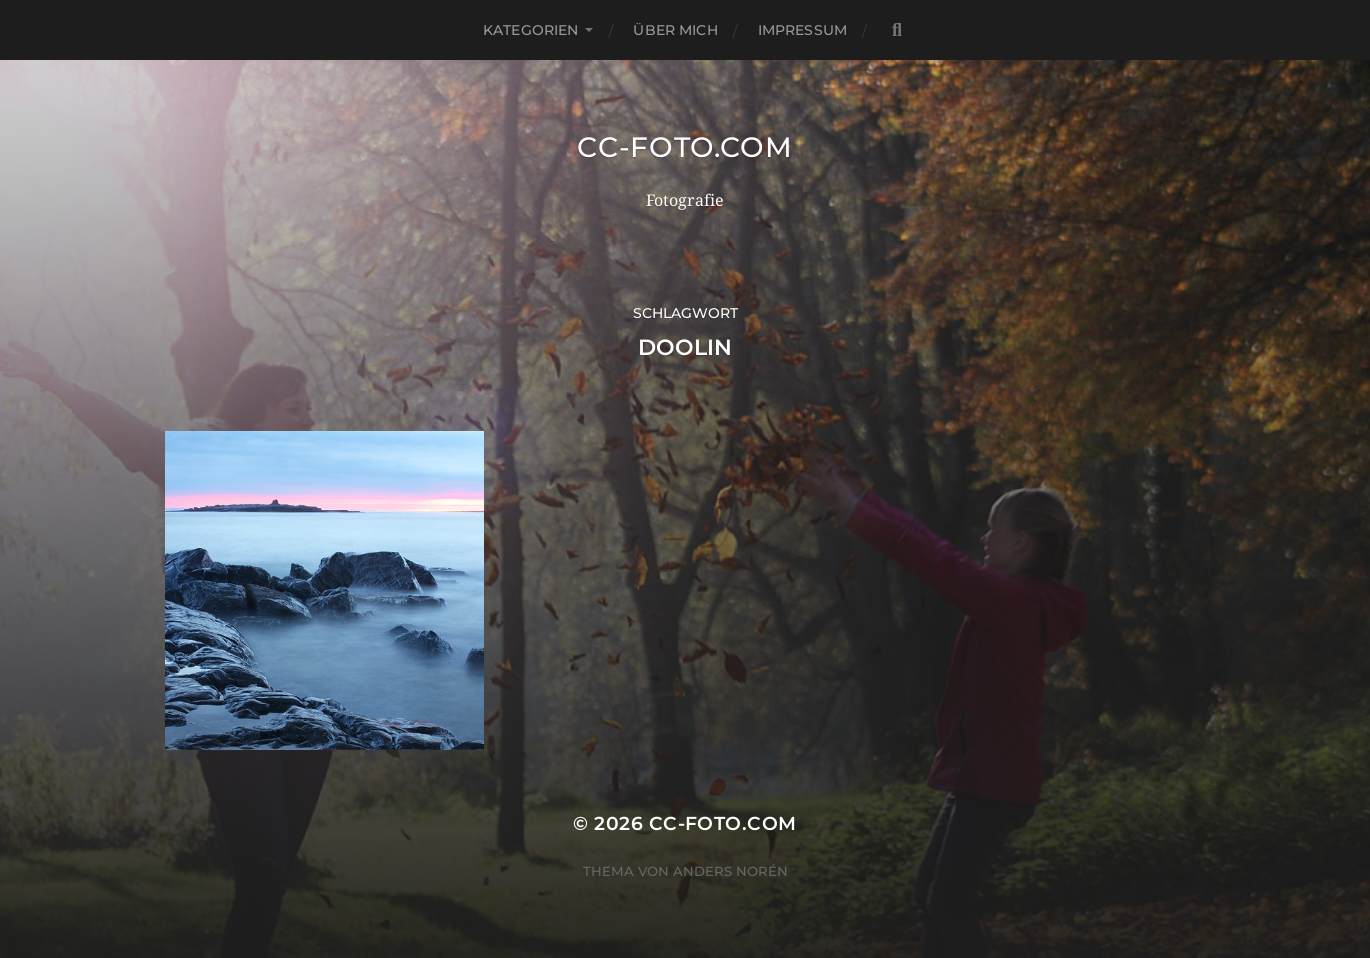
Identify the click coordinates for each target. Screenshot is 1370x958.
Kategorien (530, 30)
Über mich (675, 30)
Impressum (802, 30)
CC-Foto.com (685, 147)
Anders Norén (730, 871)
